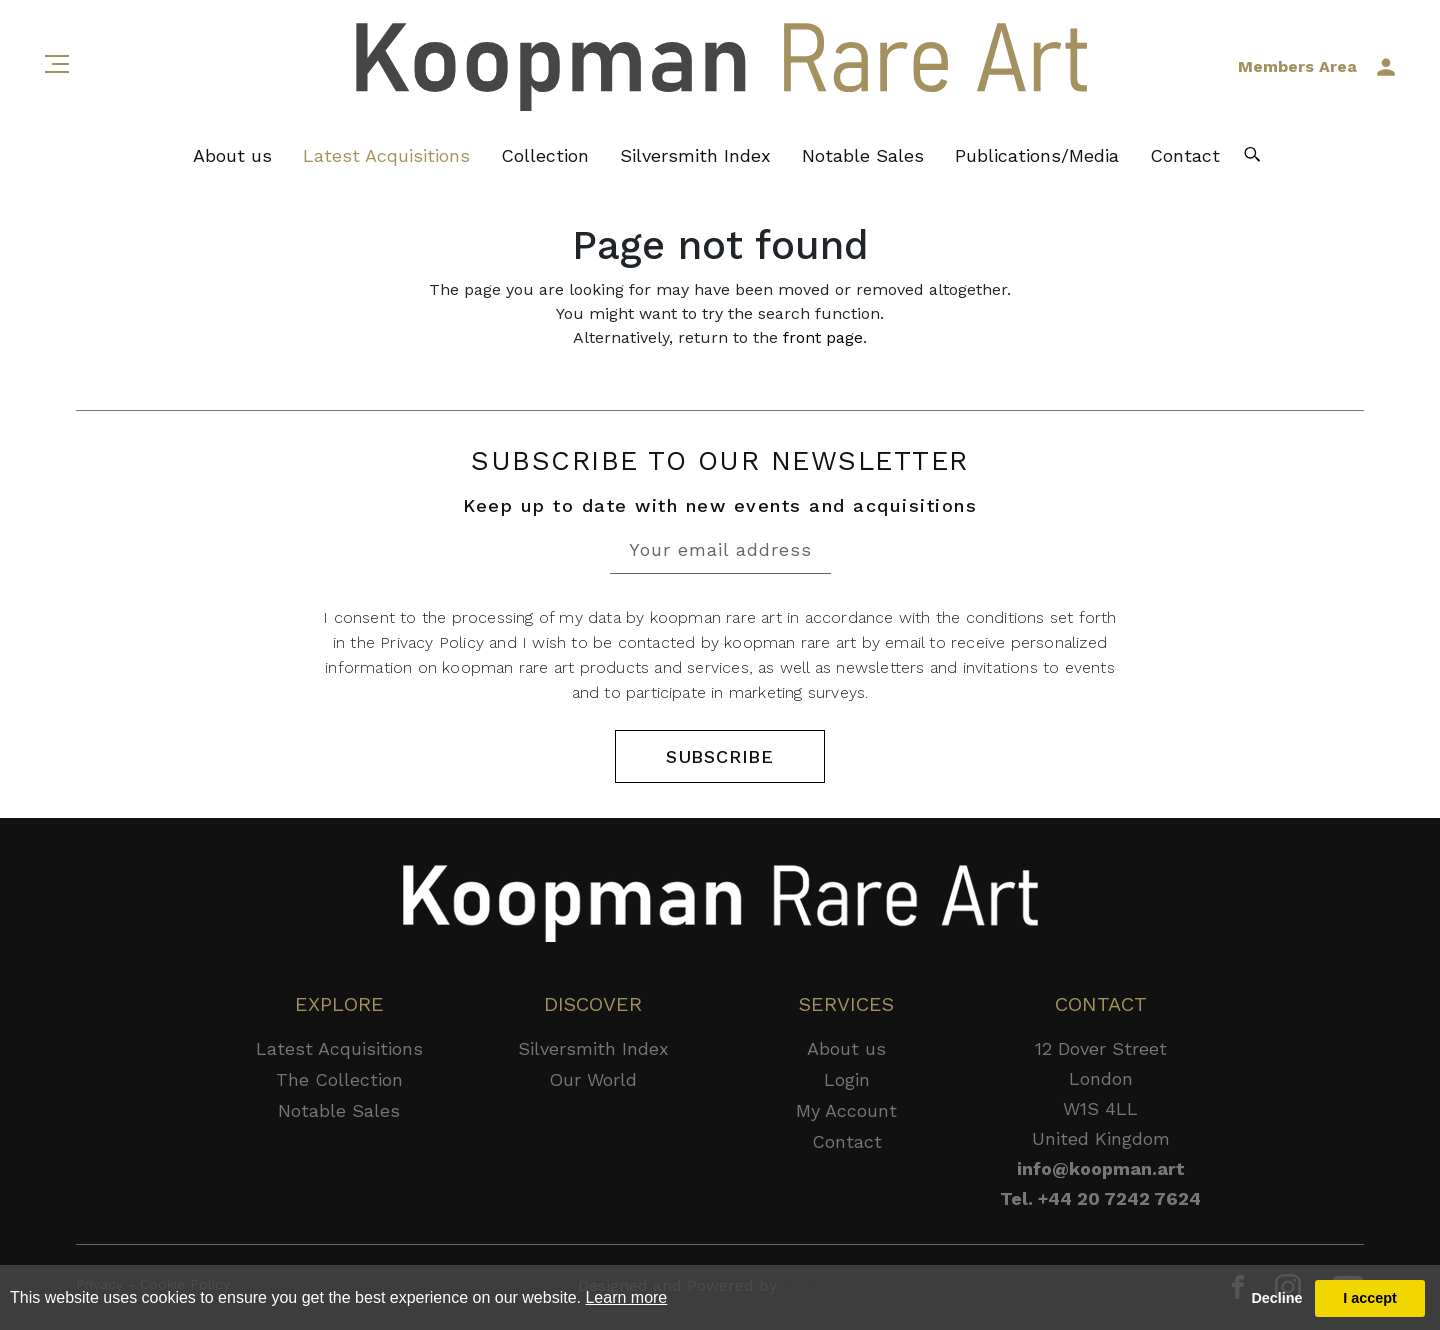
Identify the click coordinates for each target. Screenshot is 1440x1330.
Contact (1185, 155)
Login (847, 1079)
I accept (1370, 1298)
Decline (1276, 1298)
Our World (593, 1079)
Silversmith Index (695, 155)
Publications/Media (1037, 155)
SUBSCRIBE (720, 756)
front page (823, 337)
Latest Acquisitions (386, 155)
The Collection (339, 1079)
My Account (846, 1110)
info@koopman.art (1101, 1168)
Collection (545, 155)
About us (232, 155)
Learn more (626, 1297)
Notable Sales (863, 155)
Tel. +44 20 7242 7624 (1100, 1198)
